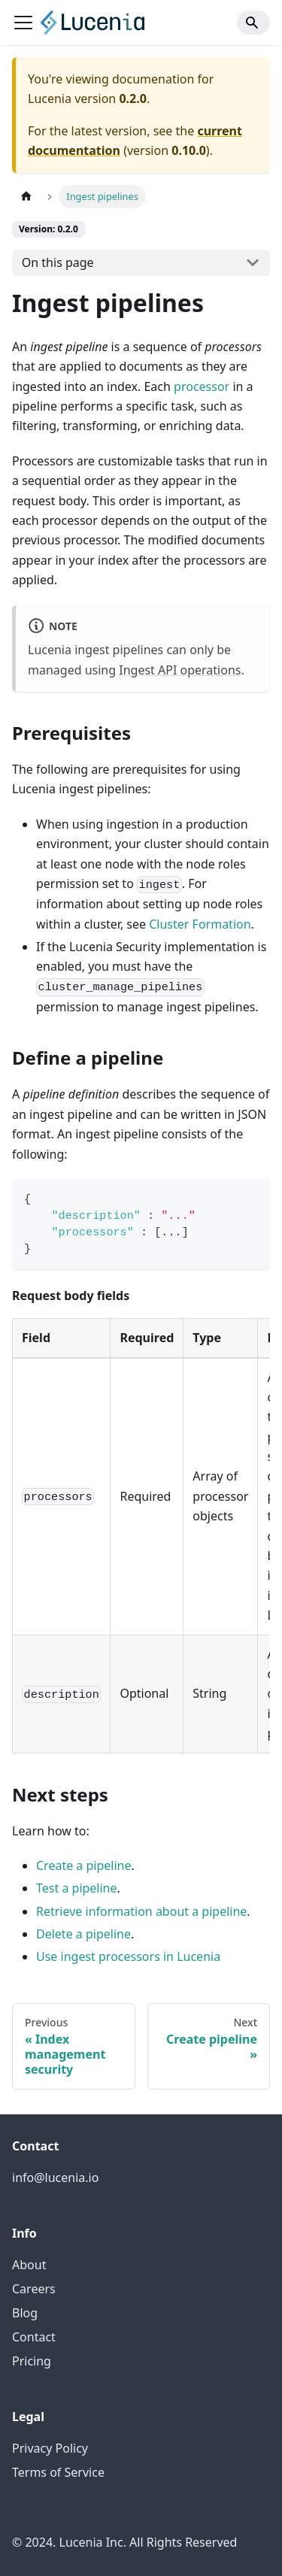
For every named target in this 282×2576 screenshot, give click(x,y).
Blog (25, 2313)
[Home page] (26, 196)
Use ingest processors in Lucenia (128, 1956)
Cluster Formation (199, 924)
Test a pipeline (76, 1888)
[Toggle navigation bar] (23, 22)
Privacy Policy (50, 2448)
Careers (34, 2289)
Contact (34, 2337)
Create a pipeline (84, 1865)
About (29, 2264)
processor (201, 386)
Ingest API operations (180, 670)
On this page (58, 262)
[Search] (253, 23)
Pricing (31, 2361)
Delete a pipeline (83, 1934)
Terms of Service (58, 2472)
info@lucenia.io (55, 2177)
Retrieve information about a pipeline (141, 1911)
